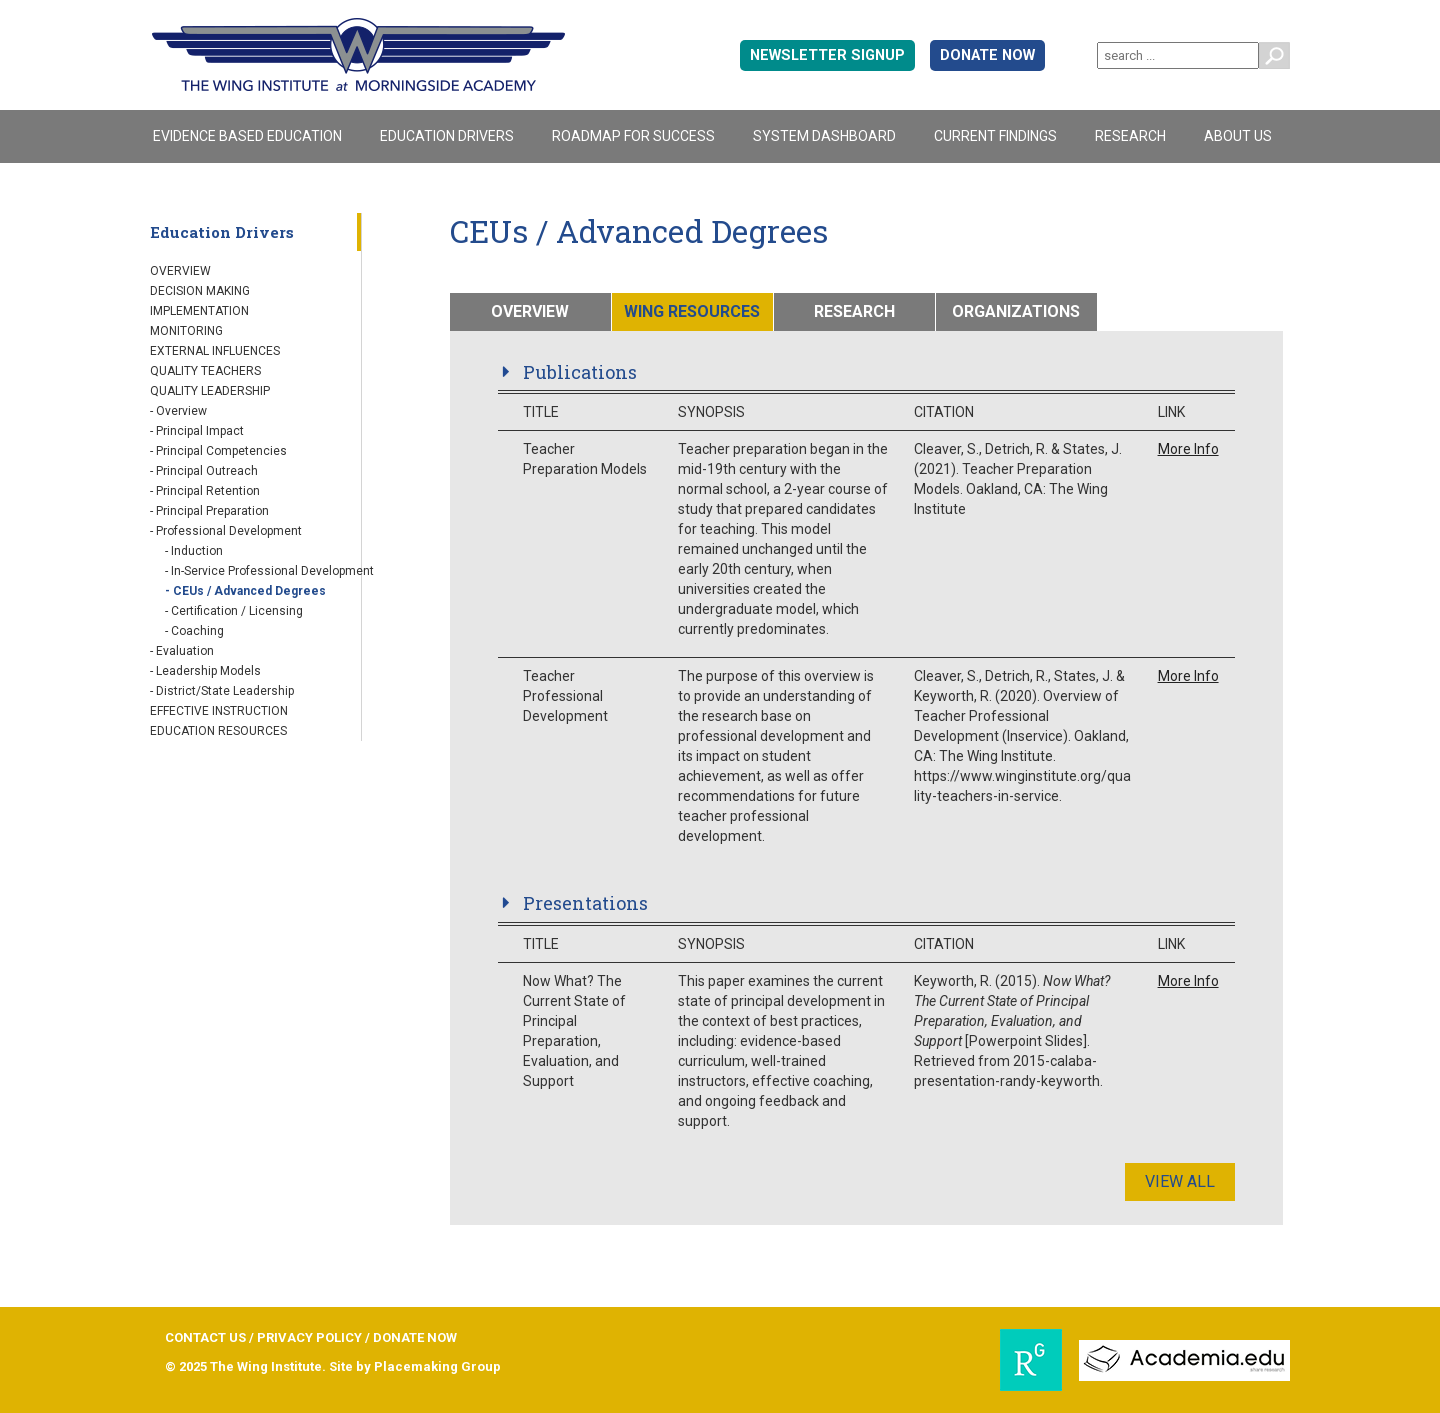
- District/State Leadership (222, 691)
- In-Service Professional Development (269, 571)
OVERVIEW (530, 311)
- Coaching (194, 631)
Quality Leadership (210, 391)
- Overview (178, 411)
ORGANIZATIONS (1016, 311)
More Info (1188, 449)
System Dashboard (824, 136)
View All (1180, 1181)
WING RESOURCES (692, 311)
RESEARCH (854, 311)
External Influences (215, 351)
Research (1130, 136)
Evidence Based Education (247, 136)
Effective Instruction (219, 711)
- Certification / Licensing (234, 611)
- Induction (194, 551)
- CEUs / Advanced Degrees (245, 591)
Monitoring (186, 331)
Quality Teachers (205, 371)
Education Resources (218, 731)
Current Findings (995, 136)
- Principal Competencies (218, 451)
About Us (1238, 136)
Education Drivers (447, 136)
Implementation (199, 311)
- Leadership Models (205, 671)
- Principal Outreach (204, 471)
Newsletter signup (827, 55)
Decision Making (200, 291)
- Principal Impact (197, 431)
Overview (180, 271)
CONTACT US (205, 1337)
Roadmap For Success (633, 136)
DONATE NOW (987, 55)
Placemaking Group (437, 1366)
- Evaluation (182, 651)
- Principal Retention (205, 491)
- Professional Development (226, 531)
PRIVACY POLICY (309, 1337)
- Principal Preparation (209, 511)
